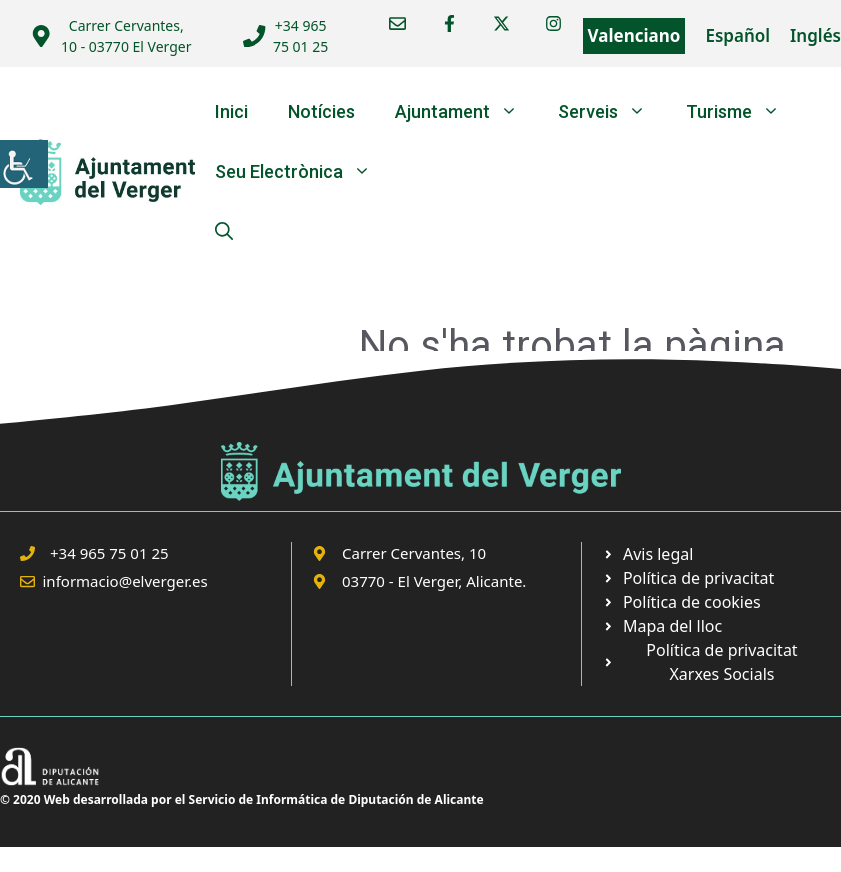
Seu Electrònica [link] (303, 172)
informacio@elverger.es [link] (125, 581)
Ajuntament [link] (466, 112)
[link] (24, 164)
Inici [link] (231, 111)
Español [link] (737, 35)
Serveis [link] (612, 112)
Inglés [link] (815, 35)
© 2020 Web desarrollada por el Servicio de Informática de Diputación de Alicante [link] (242, 799)
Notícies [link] (321, 111)
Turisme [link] (743, 112)
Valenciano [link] (634, 35)
